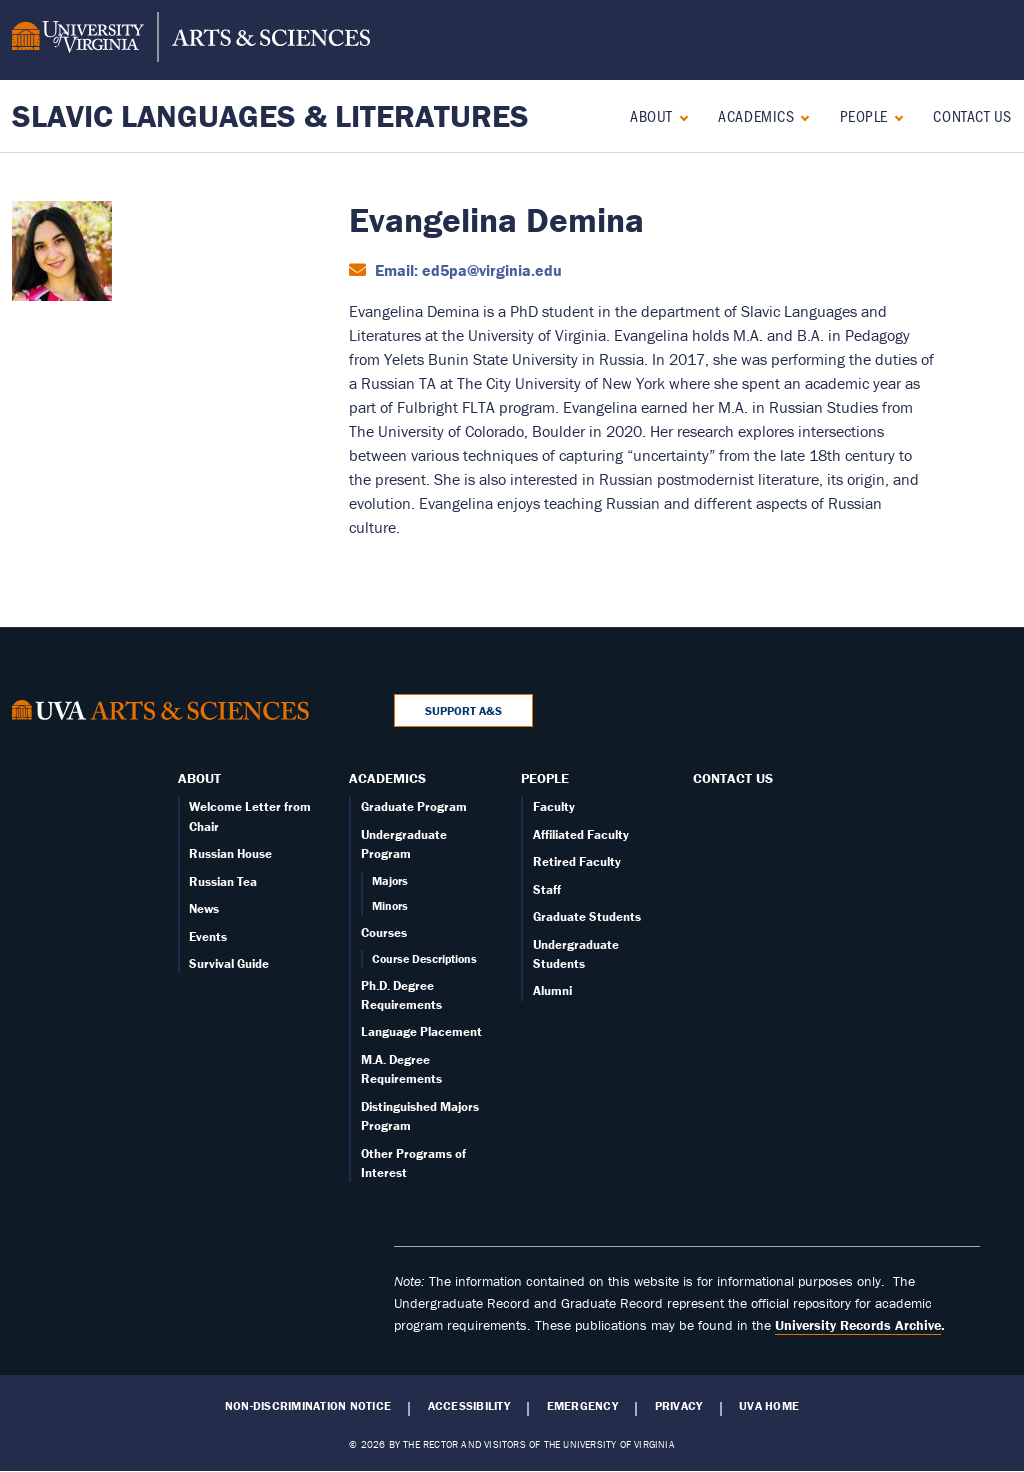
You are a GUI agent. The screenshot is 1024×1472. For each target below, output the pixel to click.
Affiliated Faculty (581, 834)
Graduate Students (587, 916)
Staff (547, 889)
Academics (756, 115)
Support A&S (463, 710)
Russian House (230, 853)
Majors (390, 880)
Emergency (582, 1406)
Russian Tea (223, 881)
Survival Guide (229, 963)
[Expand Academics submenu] (800, 115)
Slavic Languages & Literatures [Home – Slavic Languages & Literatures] (270, 115)
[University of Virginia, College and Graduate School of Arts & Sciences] (191, 40)
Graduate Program (414, 806)
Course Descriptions (424, 958)
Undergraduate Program (404, 844)
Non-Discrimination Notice (308, 1406)
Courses (384, 932)
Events (208, 936)
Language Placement (421, 1031)
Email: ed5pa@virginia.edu (466, 270)
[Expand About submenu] (679, 115)
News (204, 908)
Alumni (552, 990)
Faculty (554, 806)
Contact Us (972, 115)
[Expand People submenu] (894, 115)
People (864, 115)
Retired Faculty (577, 861)
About (651, 115)
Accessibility (469, 1406)
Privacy (679, 1406)
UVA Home (769, 1406)
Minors (390, 905)
